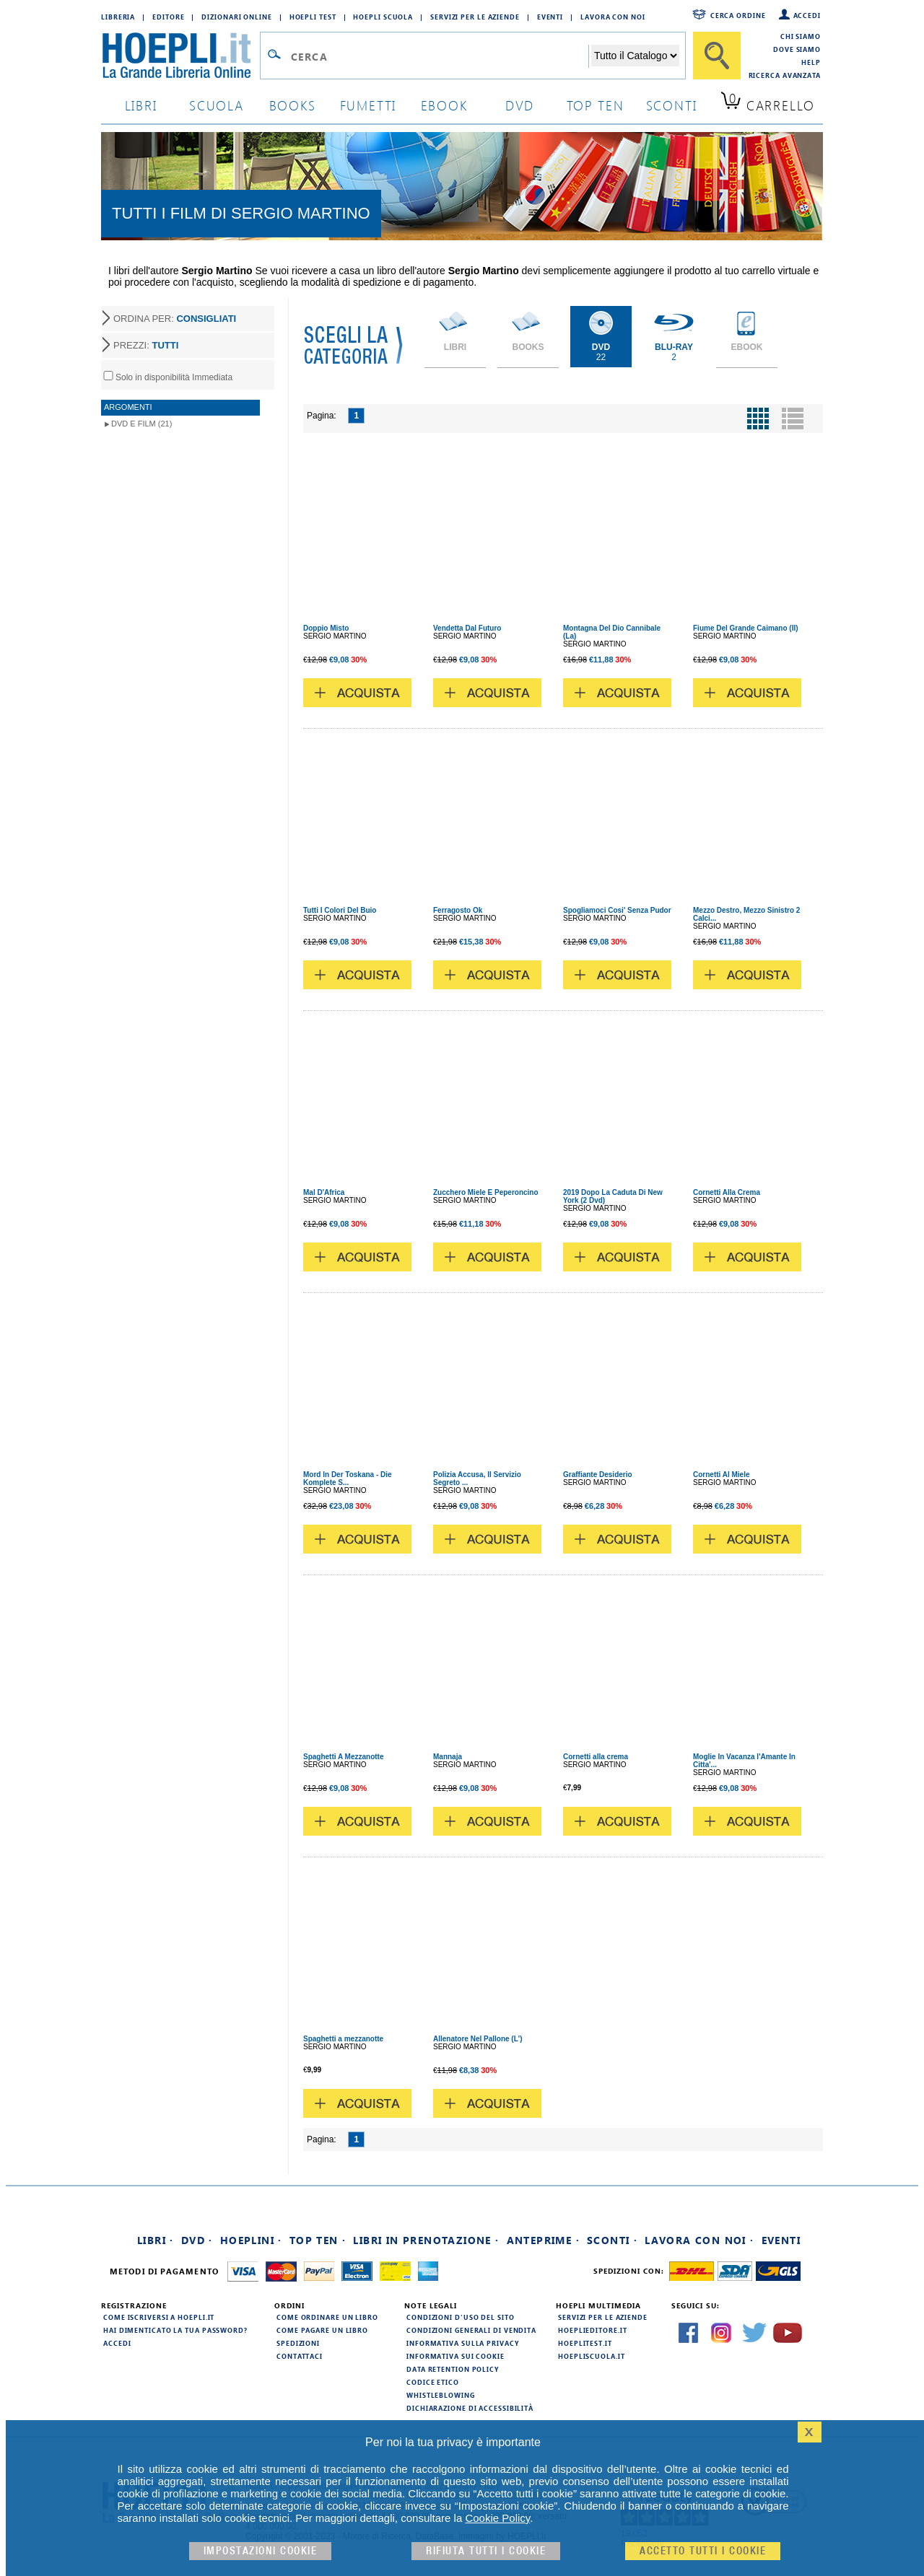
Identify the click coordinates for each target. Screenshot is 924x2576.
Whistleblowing (440, 2395)
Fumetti (368, 105)
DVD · (197, 2240)
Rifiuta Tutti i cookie (486, 2551)
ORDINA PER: (174, 318)
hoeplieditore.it (592, 2330)
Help (811, 62)
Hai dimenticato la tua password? (175, 2330)
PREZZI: (145, 345)
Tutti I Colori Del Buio (339, 910)
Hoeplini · (251, 2240)
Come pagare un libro (322, 2330)
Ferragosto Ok (457, 910)
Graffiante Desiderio (597, 1474)
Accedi (807, 15)
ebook (444, 105)
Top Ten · (317, 2240)
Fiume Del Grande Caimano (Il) (745, 628)
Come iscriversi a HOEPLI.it (158, 2317)
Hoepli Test (312, 16)
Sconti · (612, 2240)
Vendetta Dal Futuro (467, 628)
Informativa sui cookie (455, 2356)
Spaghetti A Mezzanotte (343, 1757)
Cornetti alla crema (595, 1757)
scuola (216, 105)
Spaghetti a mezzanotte (343, 2039)
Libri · (155, 2240)
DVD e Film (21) (141, 423)
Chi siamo (800, 36)
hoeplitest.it (585, 2343)
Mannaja (447, 1757)
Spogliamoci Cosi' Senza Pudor (617, 910)
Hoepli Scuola (383, 16)
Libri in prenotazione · (426, 2240)
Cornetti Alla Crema (726, 1192)
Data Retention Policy (452, 2369)
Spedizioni (298, 2343)
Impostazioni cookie (261, 2551)
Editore (168, 16)
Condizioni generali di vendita (471, 2330)
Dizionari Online (236, 16)
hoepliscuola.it (591, 2356)
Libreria (118, 16)
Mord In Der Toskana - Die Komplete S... (347, 1478)
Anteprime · (543, 2240)
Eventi (550, 16)
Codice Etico (432, 2382)
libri (141, 105)
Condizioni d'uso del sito (460, 2317)
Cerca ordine (738, 15)
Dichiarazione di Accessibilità (469, 2408)
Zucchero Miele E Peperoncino (486, 1192)
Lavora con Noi (612, 16)
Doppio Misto (326, 628)
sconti (671, 105)
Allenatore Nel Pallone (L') (478, 2039)
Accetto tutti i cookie (703, 2551)
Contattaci (299, 2356)
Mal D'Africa (323, 1192)
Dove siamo (797, 49)
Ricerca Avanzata (785, 75)
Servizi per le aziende (475, 16)
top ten (595, 105)
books (292, 105)
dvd (519, 105)
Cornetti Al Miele (721, 1474)
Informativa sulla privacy (462, 2343)
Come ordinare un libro (327, 2317)
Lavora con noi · (699, 2240)
